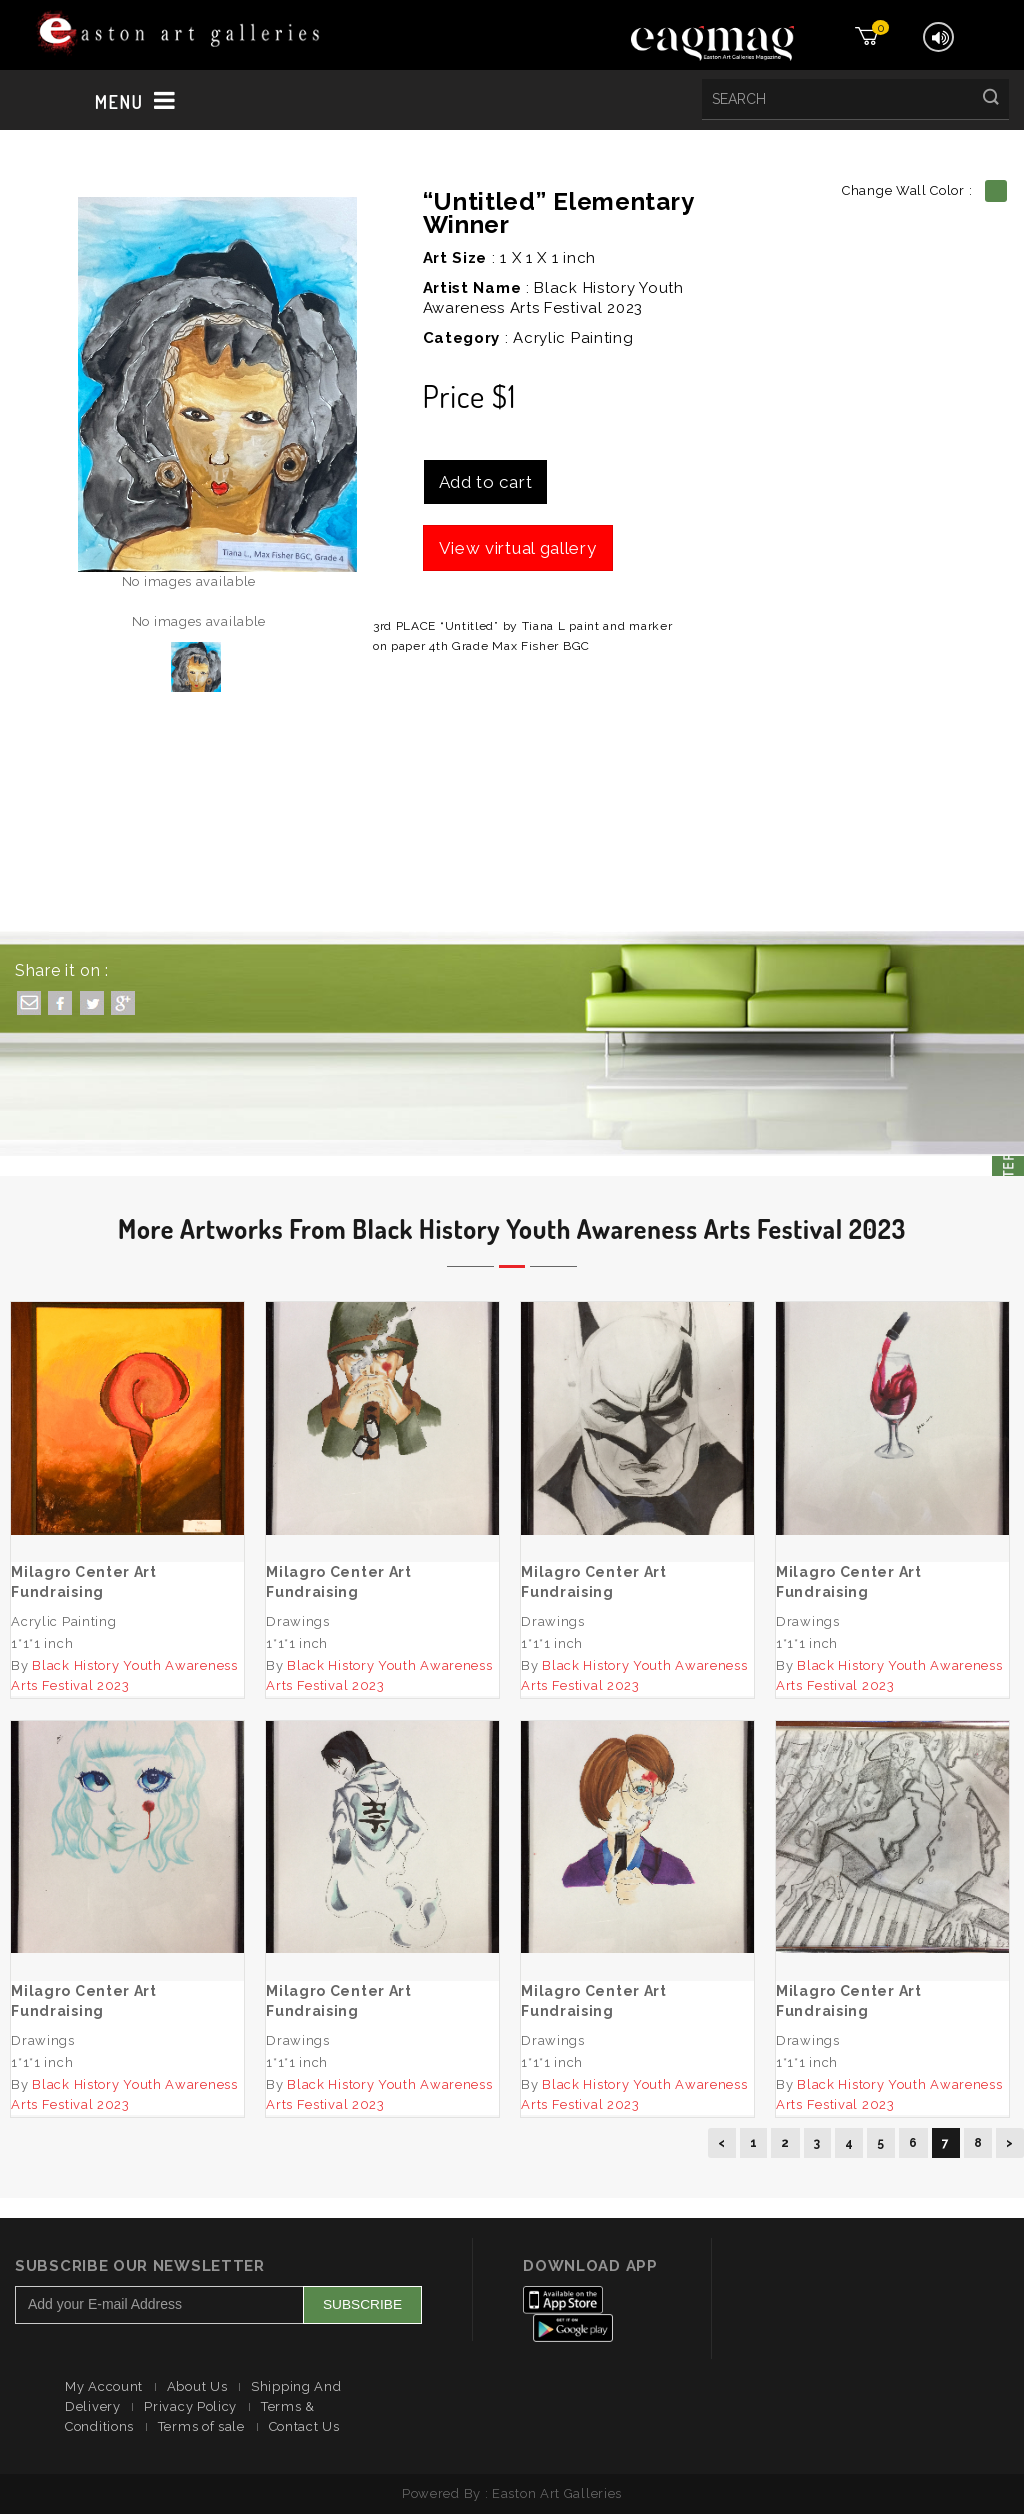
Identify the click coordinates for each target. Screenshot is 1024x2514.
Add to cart (486, 482)
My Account (104, 2386)
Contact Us (304, 2426)
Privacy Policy (190, 2406)
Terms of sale (201, 2426)
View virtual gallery (518, 548)
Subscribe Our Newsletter (140, 2266)
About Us (197, 2386)
